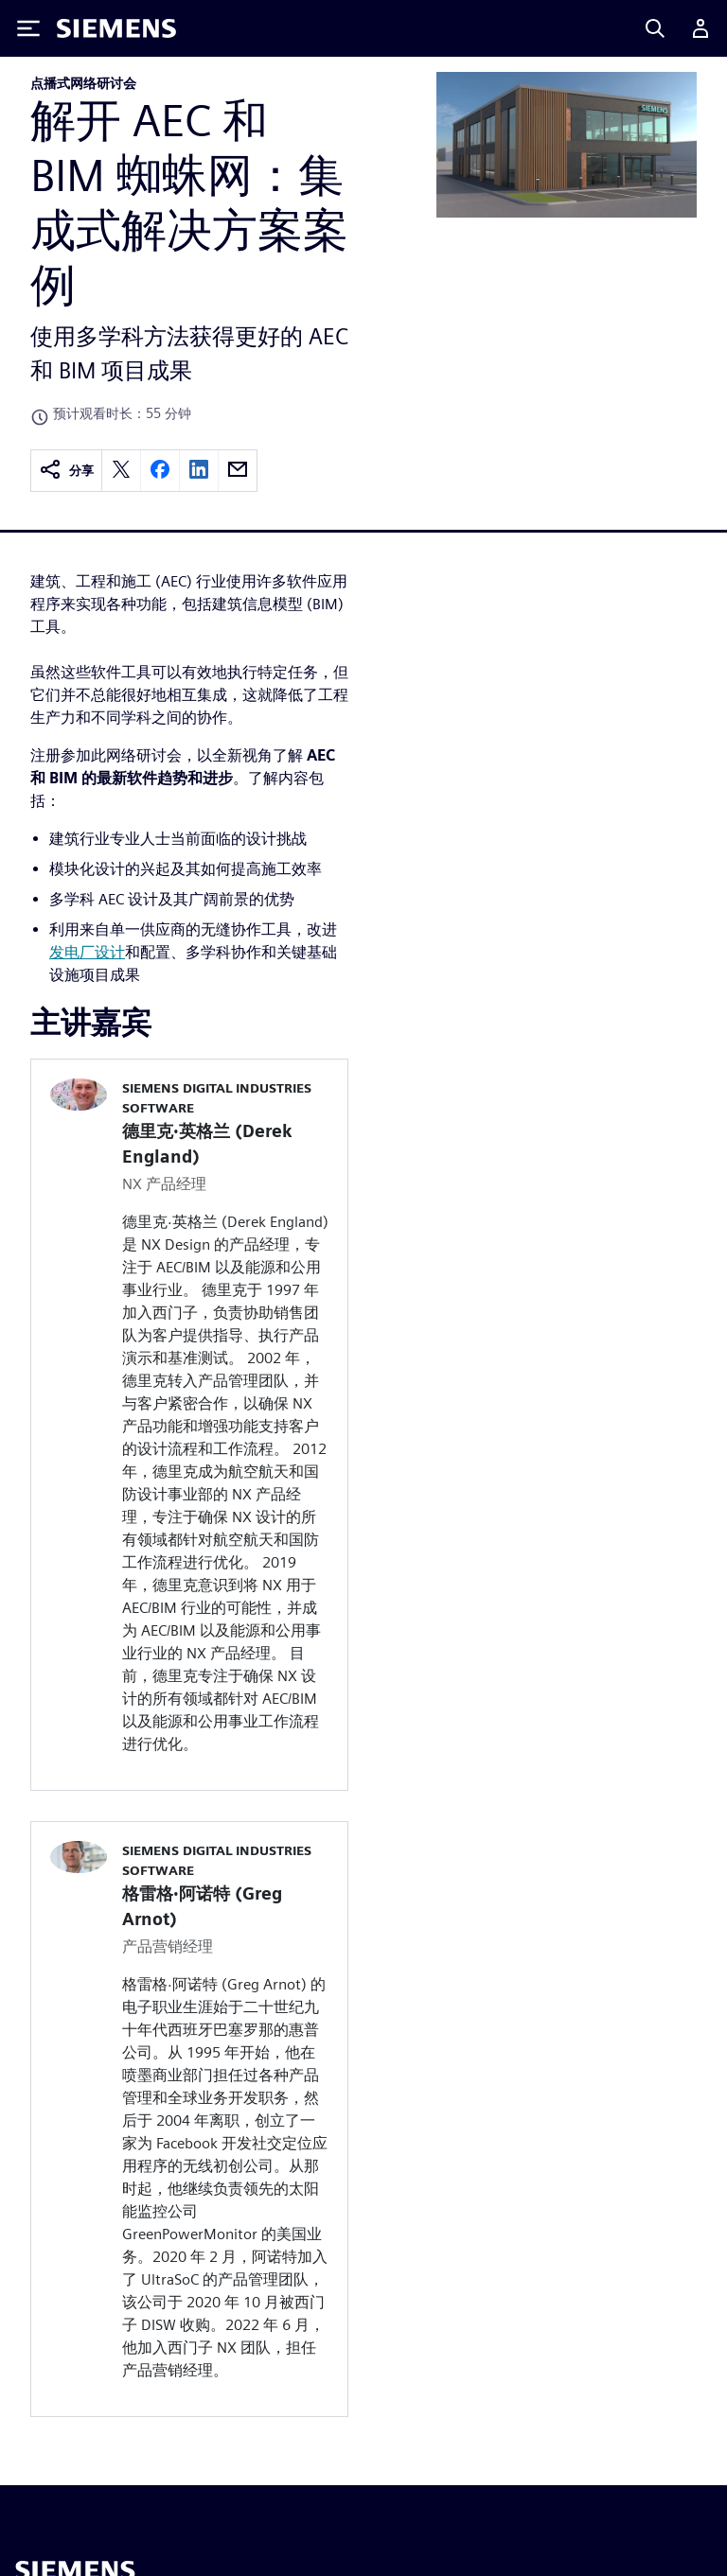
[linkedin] (199, 470)
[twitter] (121, 470)
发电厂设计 (87, 952)
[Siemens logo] (116, 28)
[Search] (655, 28)
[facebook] (160, 470)
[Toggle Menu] (28, 28)
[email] (238, 470)
